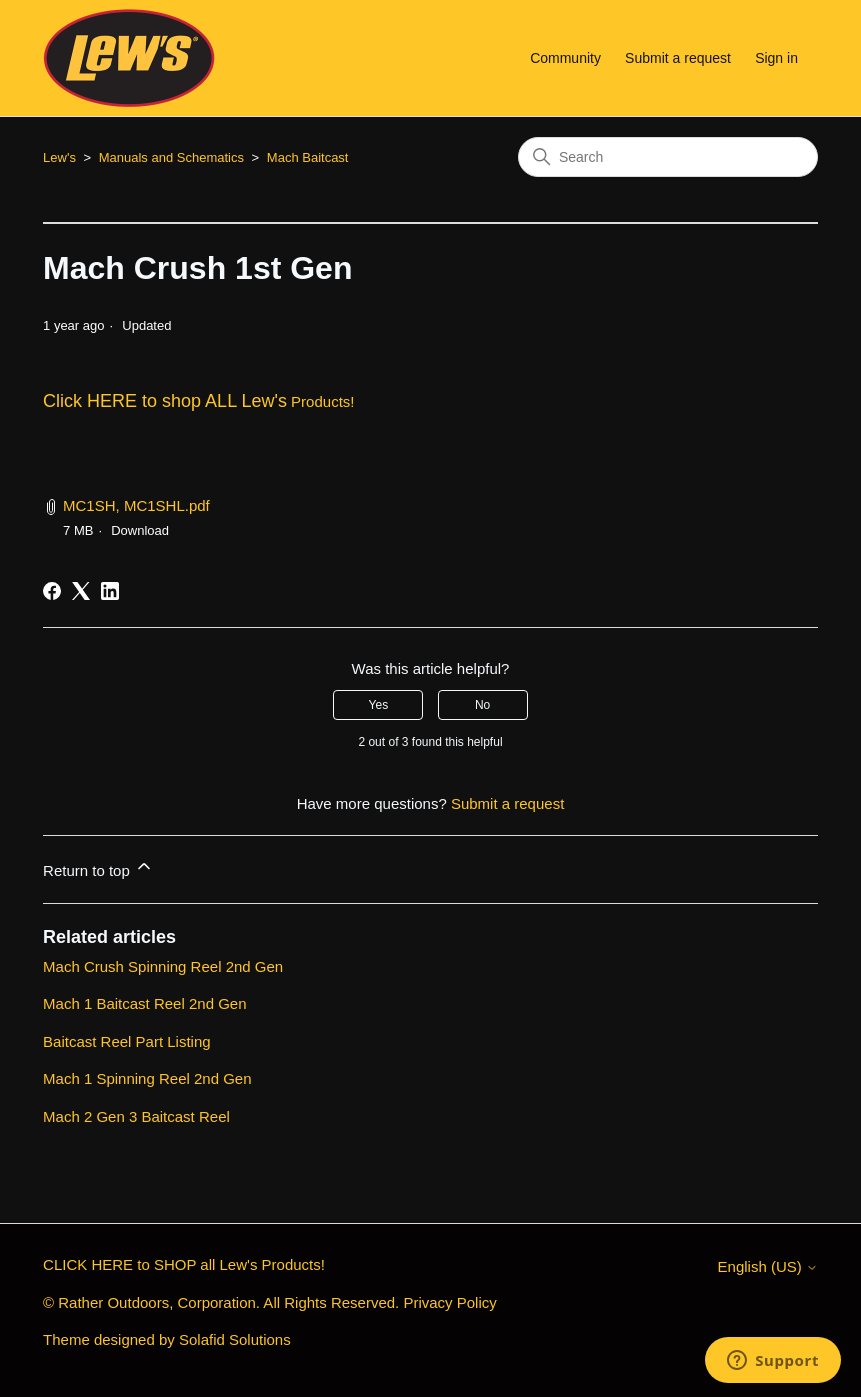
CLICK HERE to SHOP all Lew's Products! (184, 1264)
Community (565, 58)
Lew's (59, 157)
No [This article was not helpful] (482, 705)
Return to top (98, 867)
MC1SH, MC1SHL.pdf (136, 505)
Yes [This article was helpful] (379, 705)
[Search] (668, 157)
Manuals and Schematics (171, 157)
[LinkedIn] (110, 591)
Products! (321, 401)
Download (140, 530)
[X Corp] (81, 591)
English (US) (768, 1266)
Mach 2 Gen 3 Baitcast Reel (136, 1116)
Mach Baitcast (308, 157)
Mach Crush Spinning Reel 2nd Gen (163, 966)
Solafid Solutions (235, 1339)
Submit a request (678, 58)
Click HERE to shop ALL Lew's (165, 401)
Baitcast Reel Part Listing (127, 1041)
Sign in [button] (776, 58)
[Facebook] (52, 591)
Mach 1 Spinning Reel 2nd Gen (147, 1078)
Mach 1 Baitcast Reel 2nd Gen (144, 1003)
